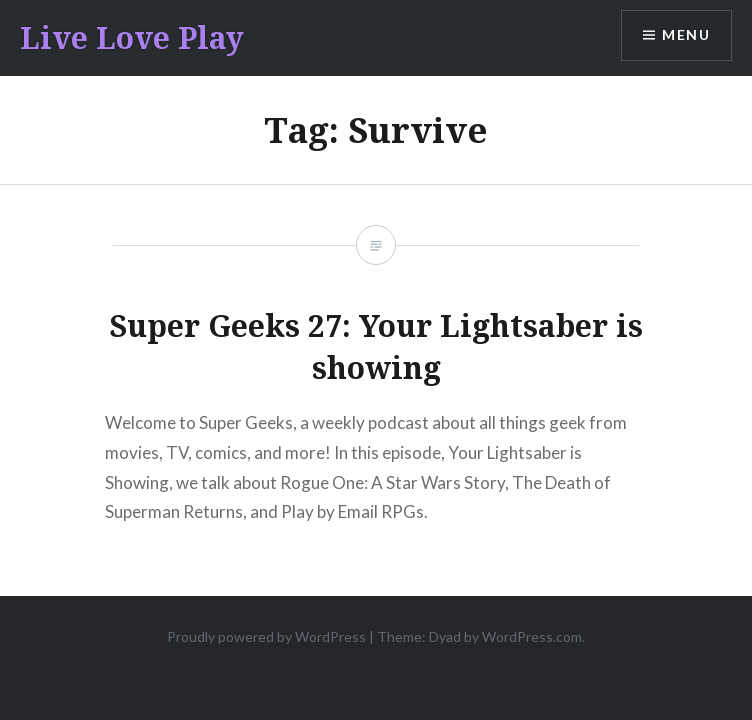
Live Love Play (132, 37)
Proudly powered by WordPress (266, 636)
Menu (686, 35)
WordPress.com (532, 636)
